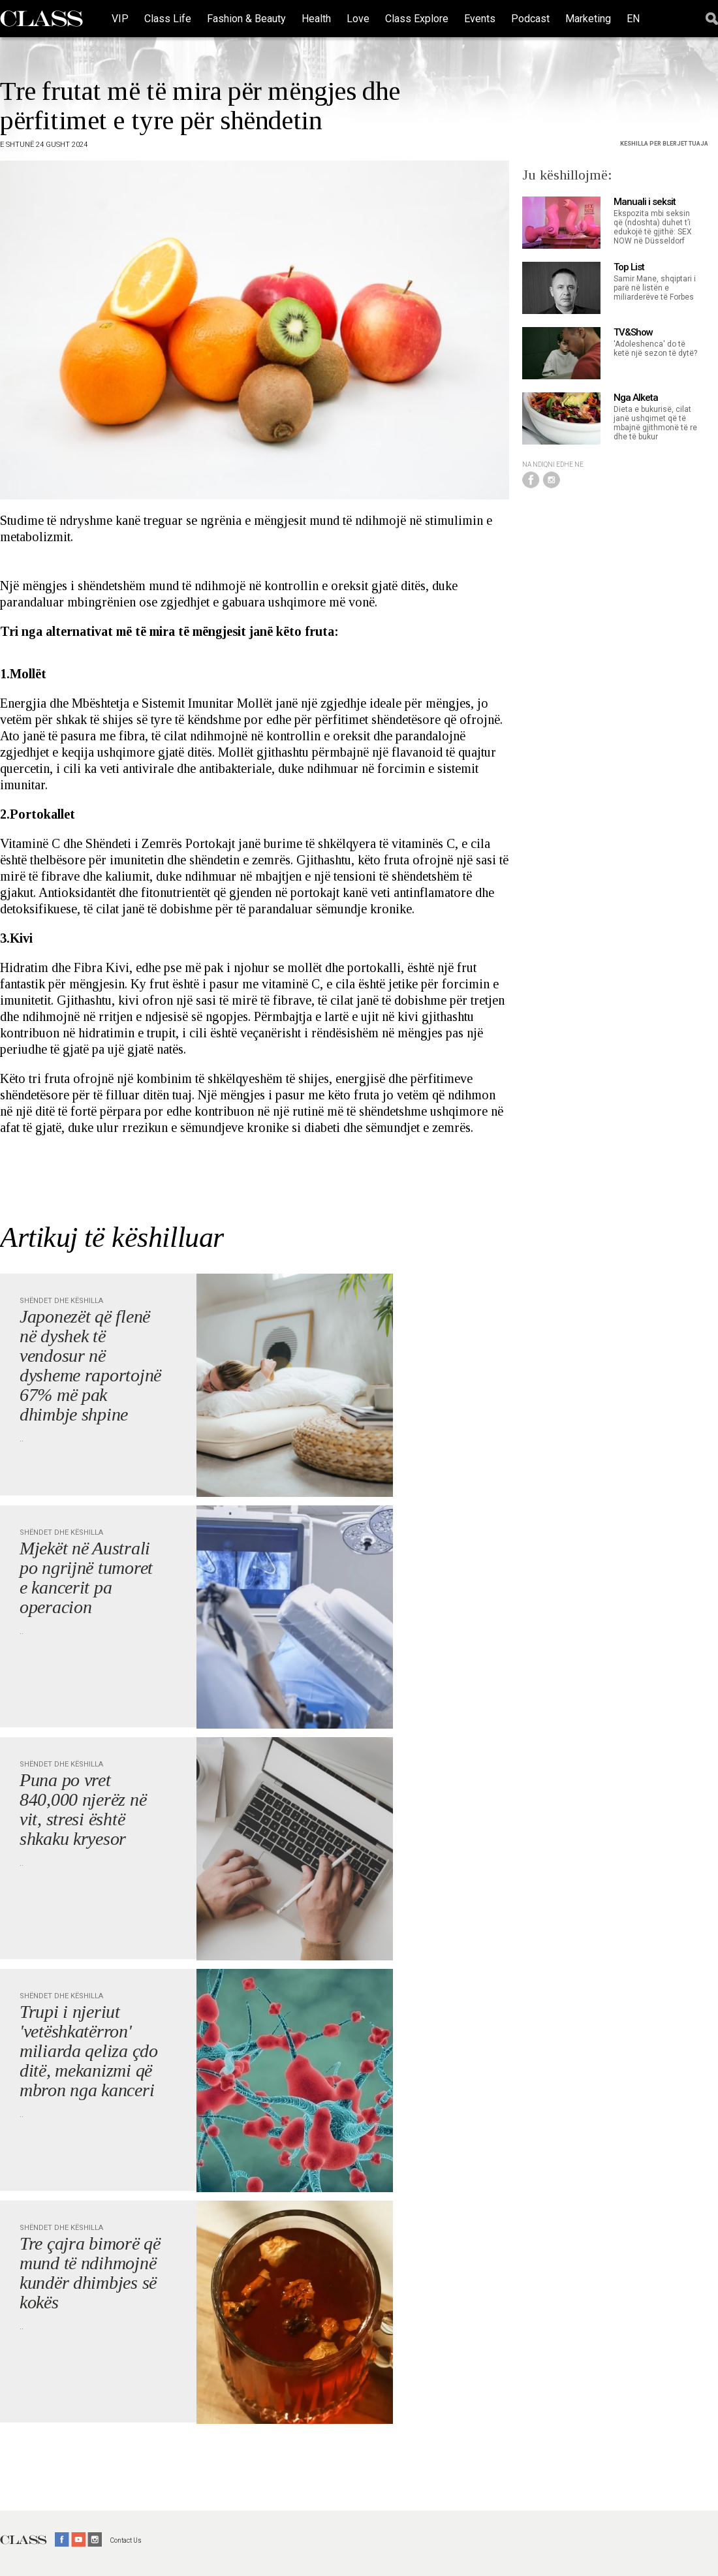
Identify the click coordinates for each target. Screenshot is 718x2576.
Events (479, 18)
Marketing (588, 18)
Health (316, 18)
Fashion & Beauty (246, 18)
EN (633, 18)
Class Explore (416, 18)
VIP (120, 18)
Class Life (167, 18)
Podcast (530, 18)
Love (358, 18)
